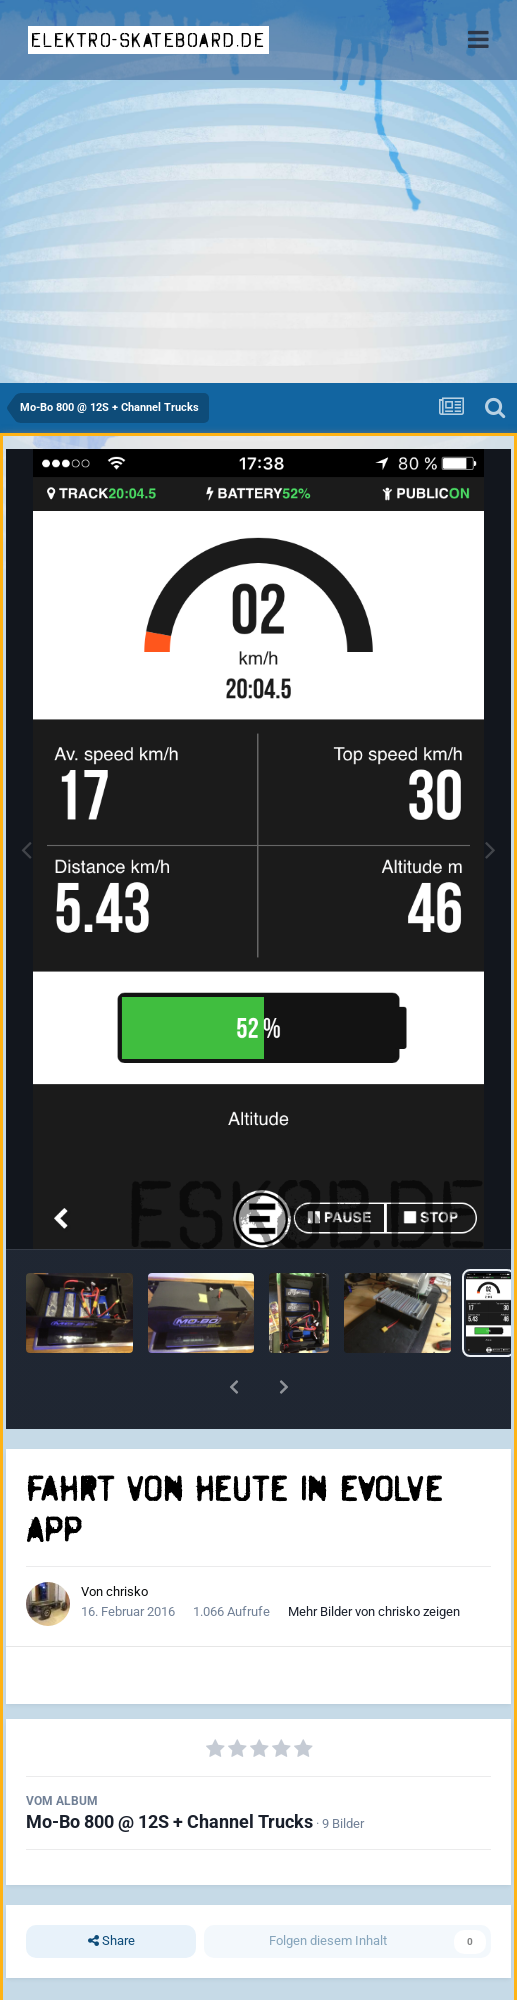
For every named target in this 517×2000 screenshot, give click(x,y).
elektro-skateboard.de (148, 40)
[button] (234, 1387)
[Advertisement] (258, 233)
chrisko (127, 1591)
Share (111, 1941)
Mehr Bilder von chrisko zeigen (374, 1611)
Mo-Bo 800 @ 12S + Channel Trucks (169, 1821)
